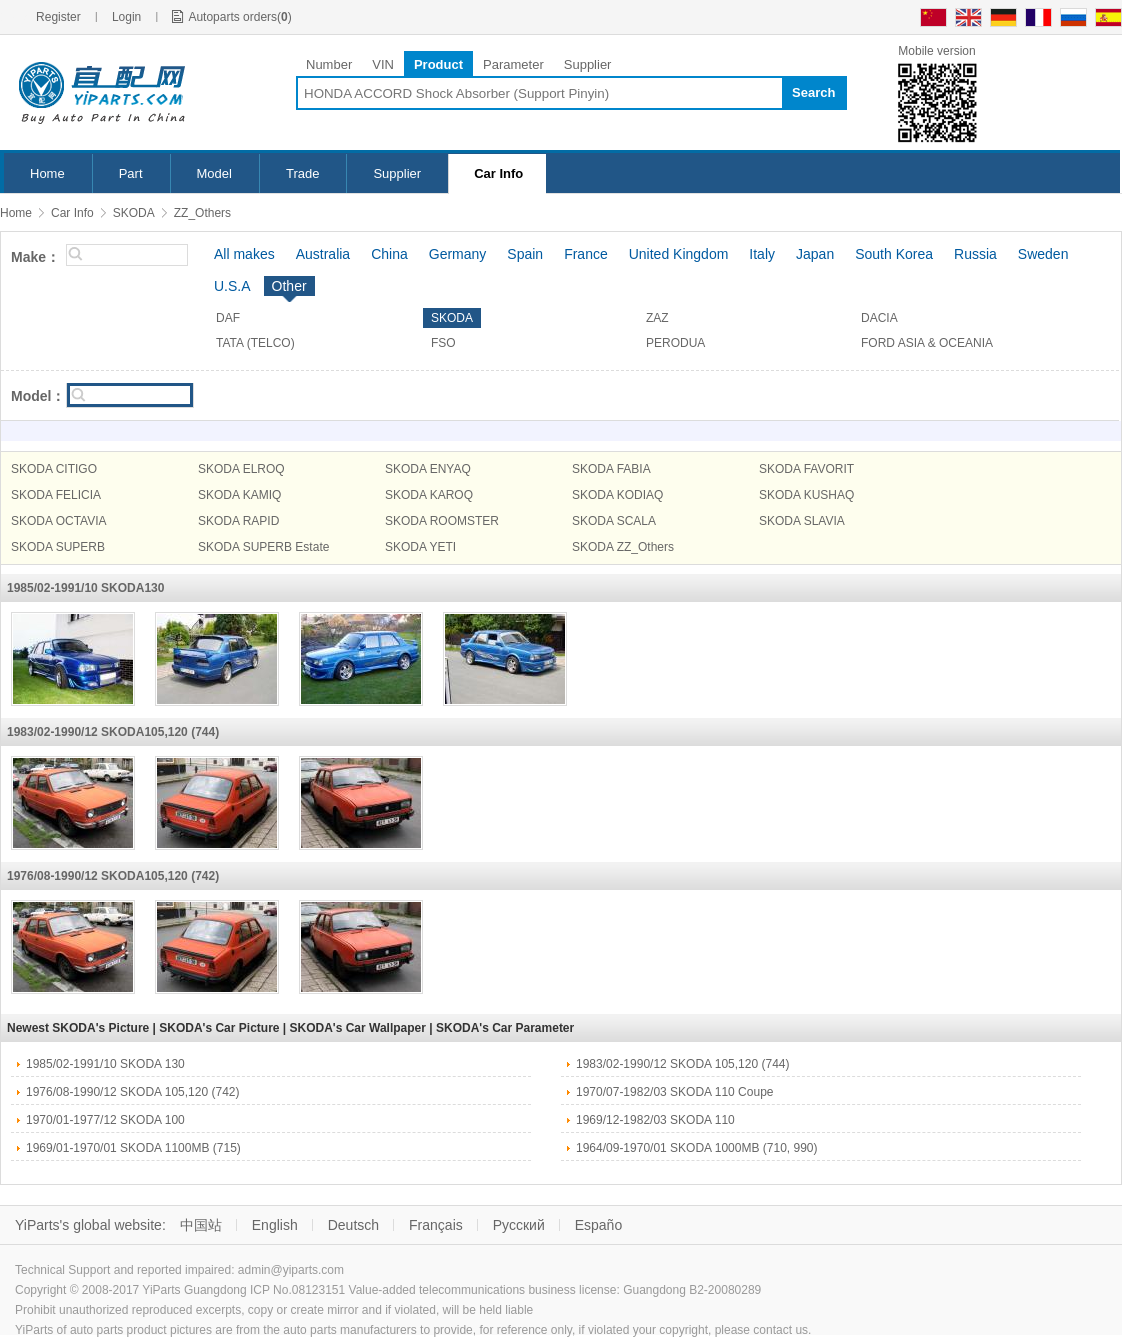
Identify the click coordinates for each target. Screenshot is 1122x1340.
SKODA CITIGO (54, 469)
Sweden (1043, 254)
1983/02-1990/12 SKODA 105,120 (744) (683, 1064)
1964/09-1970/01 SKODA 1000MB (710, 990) (697, 1148)
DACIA (879, 318)
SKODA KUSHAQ (806, 495)
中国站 (201, 1225)
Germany (458, 254)
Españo (598, 1225)
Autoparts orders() (239, 17)
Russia (975, 254)
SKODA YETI (420, 547)
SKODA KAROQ (429, 495)
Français (436, 1225)
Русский (519, 1225)
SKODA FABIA (611, 469)
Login (126, 17)
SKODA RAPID (238, 521)
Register (58, 17)
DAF (228, 318)
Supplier (588, 64)
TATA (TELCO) (255, 343)
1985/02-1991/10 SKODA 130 (105, 1064)
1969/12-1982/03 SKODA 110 (655, 1120)
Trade (302, 173)
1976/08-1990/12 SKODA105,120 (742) (113, 876)
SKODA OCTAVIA (59, 521)
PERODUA (675, 343)
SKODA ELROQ (241, 469)
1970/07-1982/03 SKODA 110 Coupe (674, 1092)
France (586, 254)
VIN (383, 64)
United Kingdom (679, 254)
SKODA (134, 213)
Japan (815, 254)
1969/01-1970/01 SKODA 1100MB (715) (133, 1148)
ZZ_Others (202, 213)
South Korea (894, 254)
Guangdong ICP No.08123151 (264, 1290)
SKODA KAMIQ (239, 495)
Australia (323, 254)
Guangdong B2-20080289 (692, 1290)
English (275, 1225)
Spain (525, 254)
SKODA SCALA (614, 521)
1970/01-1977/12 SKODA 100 (105, 1120)
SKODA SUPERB (58, 547)
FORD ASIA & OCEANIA (927, 343)
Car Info (498, 173)
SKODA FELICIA (56, 495)
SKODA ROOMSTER (442, 521)
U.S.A (232, 286)
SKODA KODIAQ (617, 495)
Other (289, 286)
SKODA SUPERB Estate (263, 547)
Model (214, 173)
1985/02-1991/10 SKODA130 (85, 588)
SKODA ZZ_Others (623, 547)
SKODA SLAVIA (802, 521)
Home (47, 173)
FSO (443, 343)
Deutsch (353, 1225)
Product (438, 64)
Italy (762, 254)
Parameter (513, 64)
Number (329, 64)
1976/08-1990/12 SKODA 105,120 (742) (133, 1092)
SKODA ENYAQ (428, 469)
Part (131, 173)
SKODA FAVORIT (806, 469)
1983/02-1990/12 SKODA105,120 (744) (113, 732)
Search (813, 92)
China (389, 254)
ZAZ (657, 318)
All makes (244, 254)
